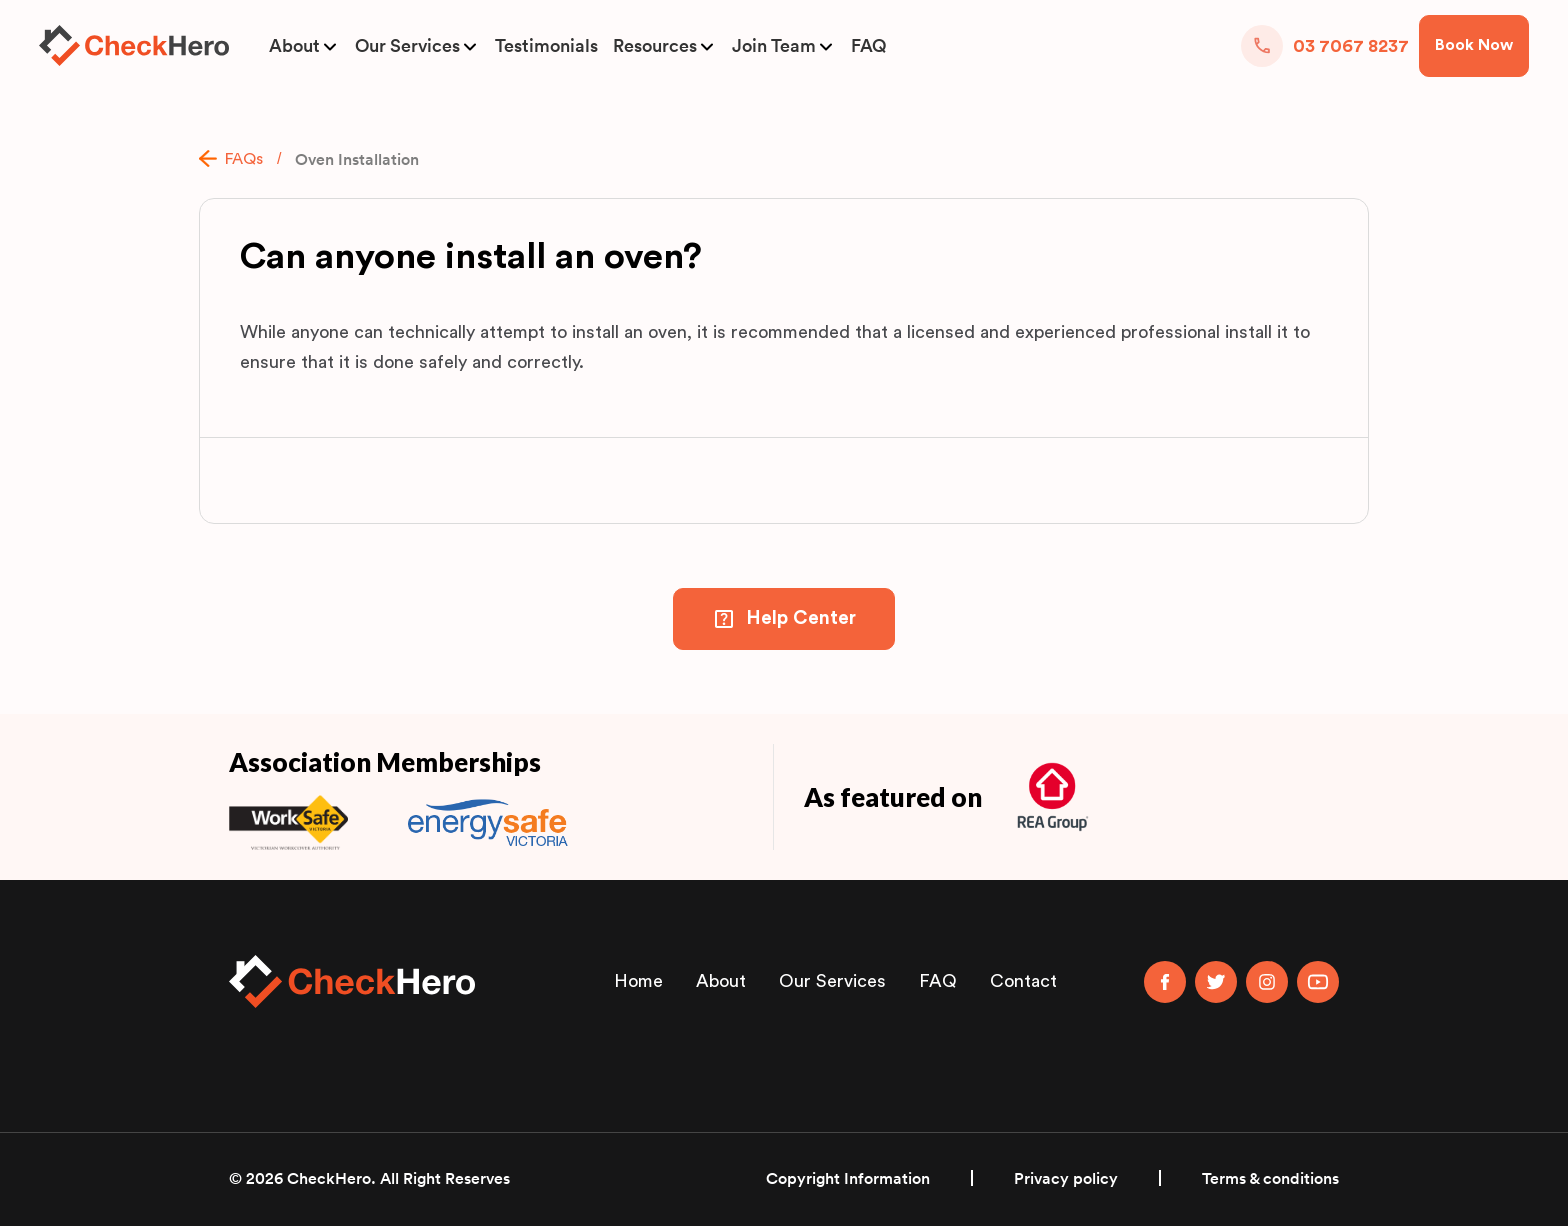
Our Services (407, 46)
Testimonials (546, 46)
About (294, 46)
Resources (655, 46)
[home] (134, 45)
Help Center (801, 618)
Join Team (774, 46)
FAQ (868, 46)
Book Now (1474, 45)
